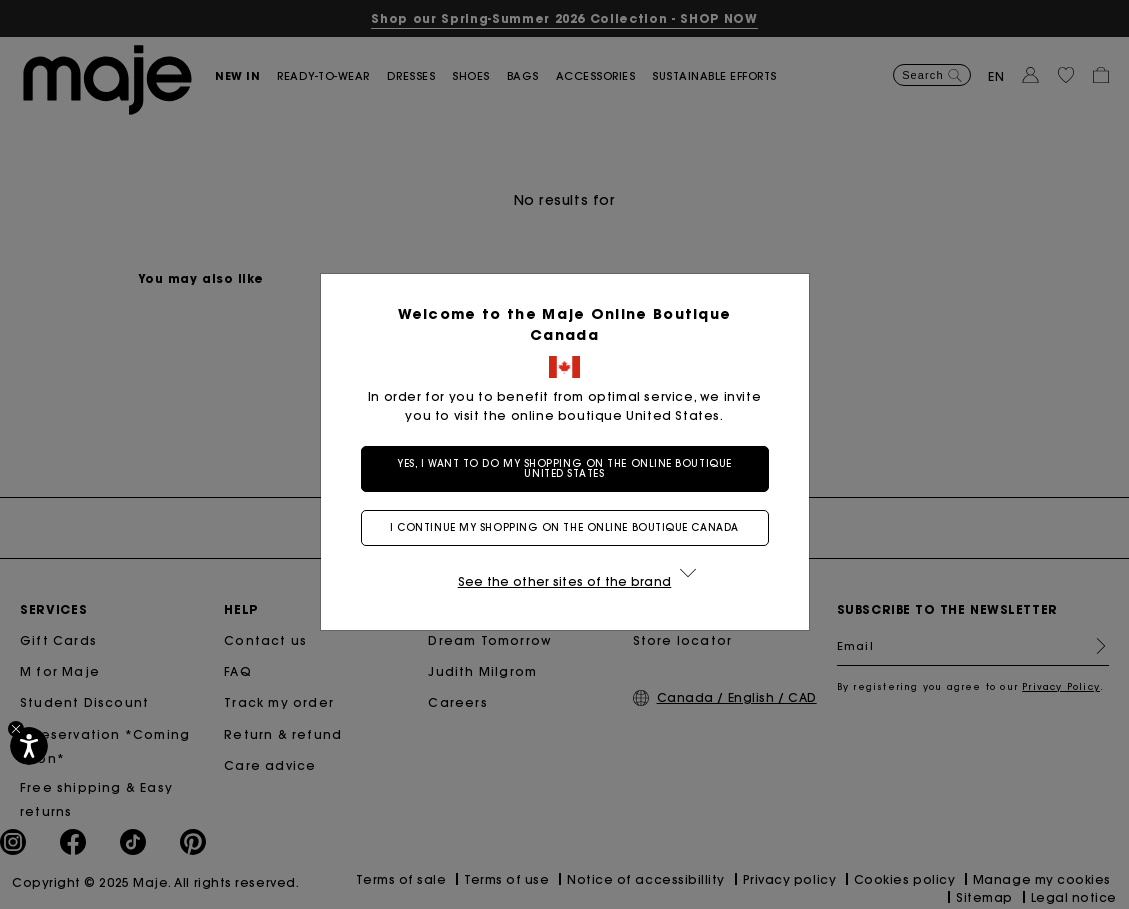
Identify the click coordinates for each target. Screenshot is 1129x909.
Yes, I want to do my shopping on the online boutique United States (564, 468)
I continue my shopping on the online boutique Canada (564, 527)
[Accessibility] (29, 746)
